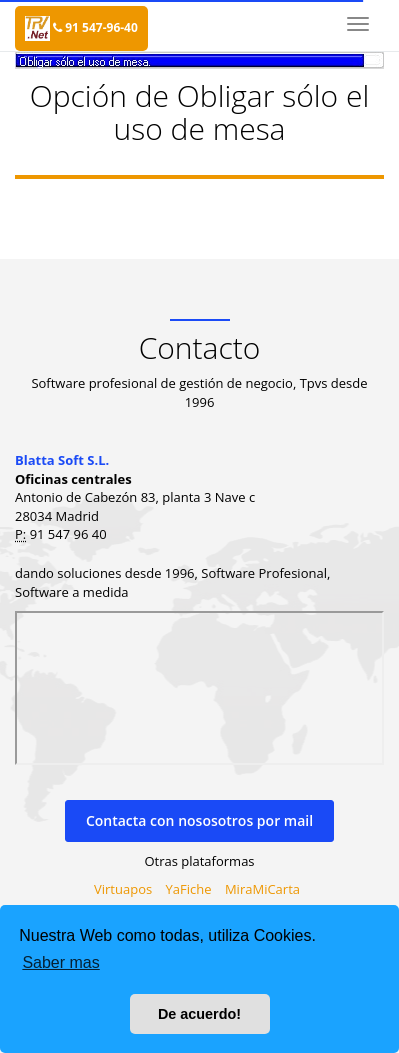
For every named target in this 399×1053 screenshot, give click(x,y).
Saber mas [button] (60, 962)
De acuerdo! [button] (199, 1014)
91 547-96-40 (95, 27)
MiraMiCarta (262, 889)
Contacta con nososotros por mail (199, 820)
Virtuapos (123, 889)
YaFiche (189, 889)
